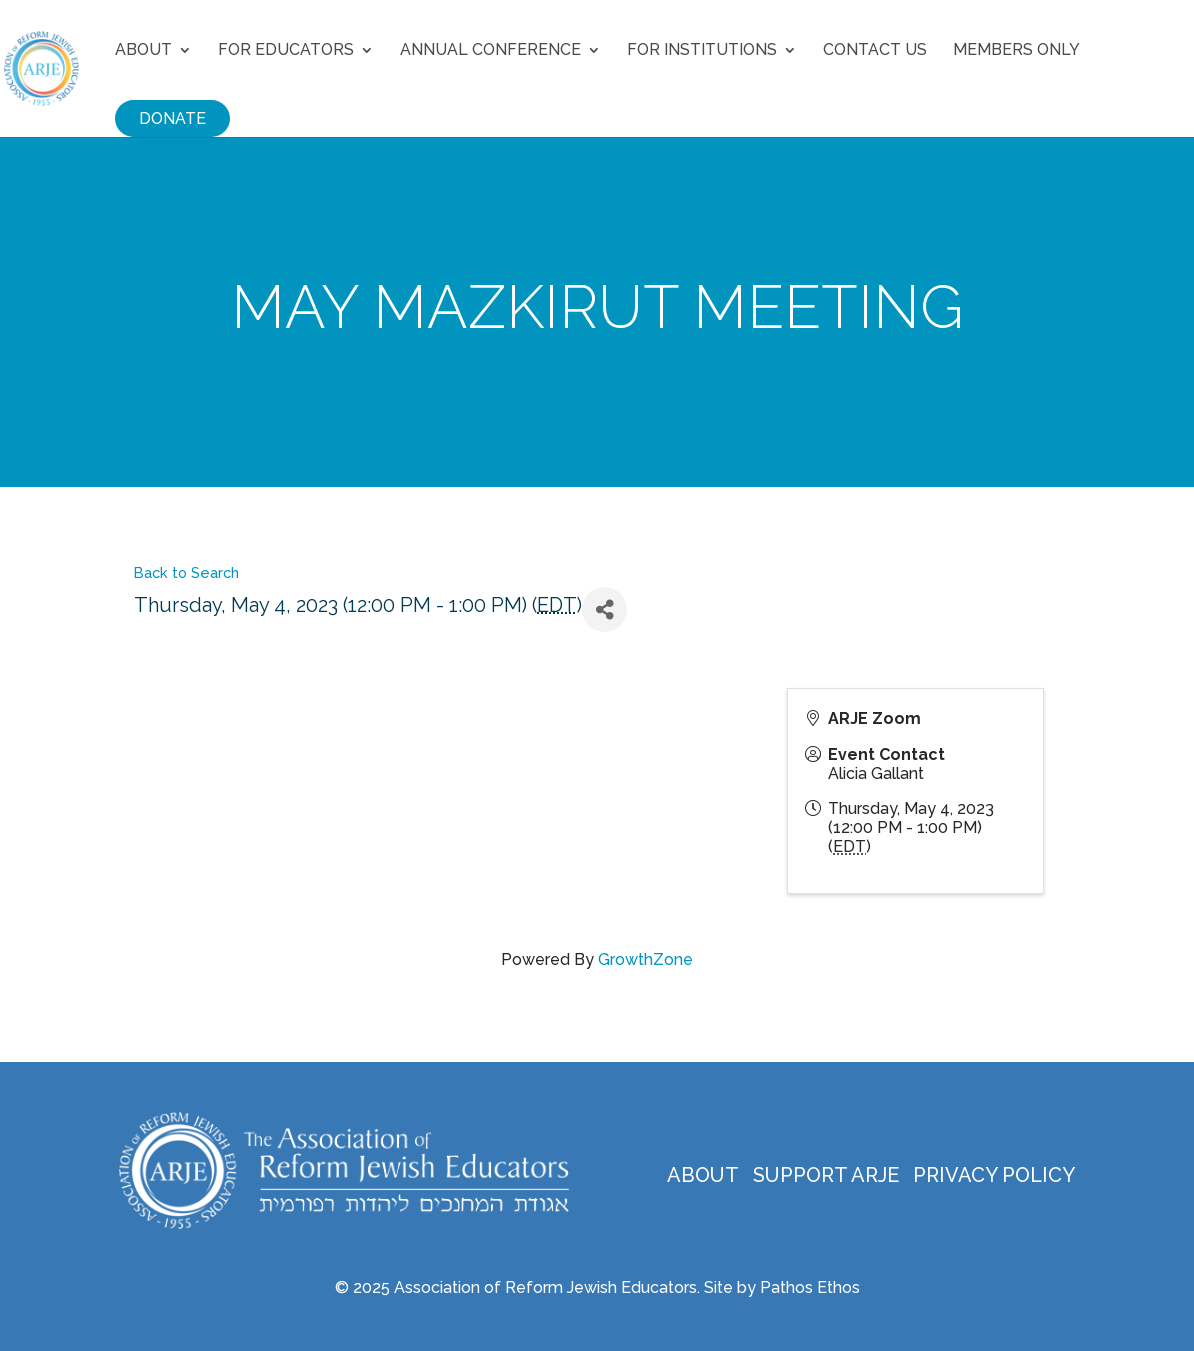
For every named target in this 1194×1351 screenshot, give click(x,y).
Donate (172, 118)
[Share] (604, 609)
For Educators (286, 51)
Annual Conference (490, 51)
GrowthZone (645, 959)
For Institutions (702, 51)
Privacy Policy (994, 1175)
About (143, 51)
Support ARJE (826, 1175)
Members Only (1016, 51)
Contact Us (875, 51)
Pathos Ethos (810, 1287)
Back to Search (186, 572)
